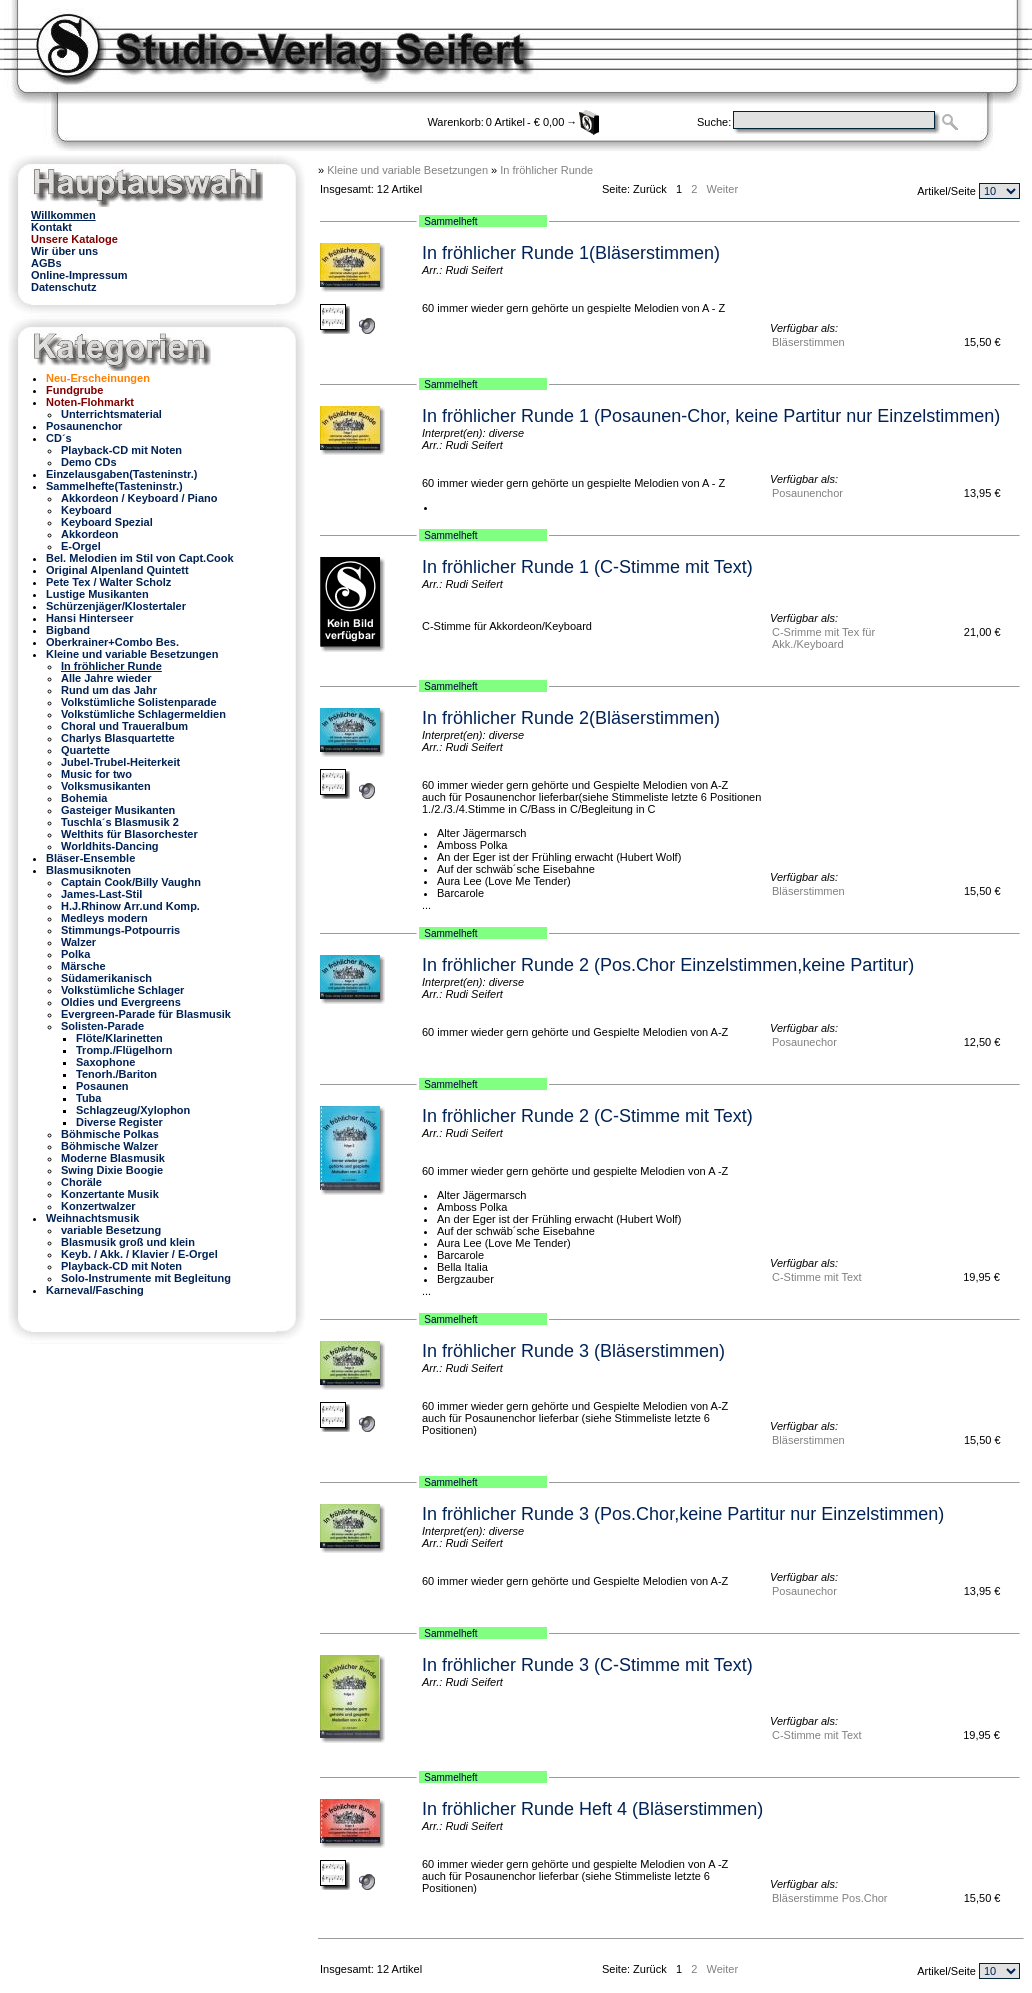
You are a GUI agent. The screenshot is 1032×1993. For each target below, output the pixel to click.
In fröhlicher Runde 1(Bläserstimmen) (571, 253)
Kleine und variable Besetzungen (407, 170)
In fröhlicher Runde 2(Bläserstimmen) (571, 718)
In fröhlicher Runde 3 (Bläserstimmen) (573, 1351)
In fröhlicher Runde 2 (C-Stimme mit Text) (587, 1116)
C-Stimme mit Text (817, 1277)
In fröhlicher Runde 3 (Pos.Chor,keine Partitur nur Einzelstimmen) (683, 1514)
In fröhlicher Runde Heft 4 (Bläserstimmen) (592, 1809)
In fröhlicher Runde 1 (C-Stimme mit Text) (587, 567)
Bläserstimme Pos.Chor (830, 1898)
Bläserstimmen (808, 342)
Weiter (722, 189)
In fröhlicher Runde (546, 170)
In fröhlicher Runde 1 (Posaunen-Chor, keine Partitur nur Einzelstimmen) (711, 416)
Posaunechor (804, 1042)
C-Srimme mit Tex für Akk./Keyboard (823, 638)
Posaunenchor (807, 493)
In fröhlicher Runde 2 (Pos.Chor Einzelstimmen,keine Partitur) (668, 965)
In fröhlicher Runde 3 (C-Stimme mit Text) (587, 1665)
